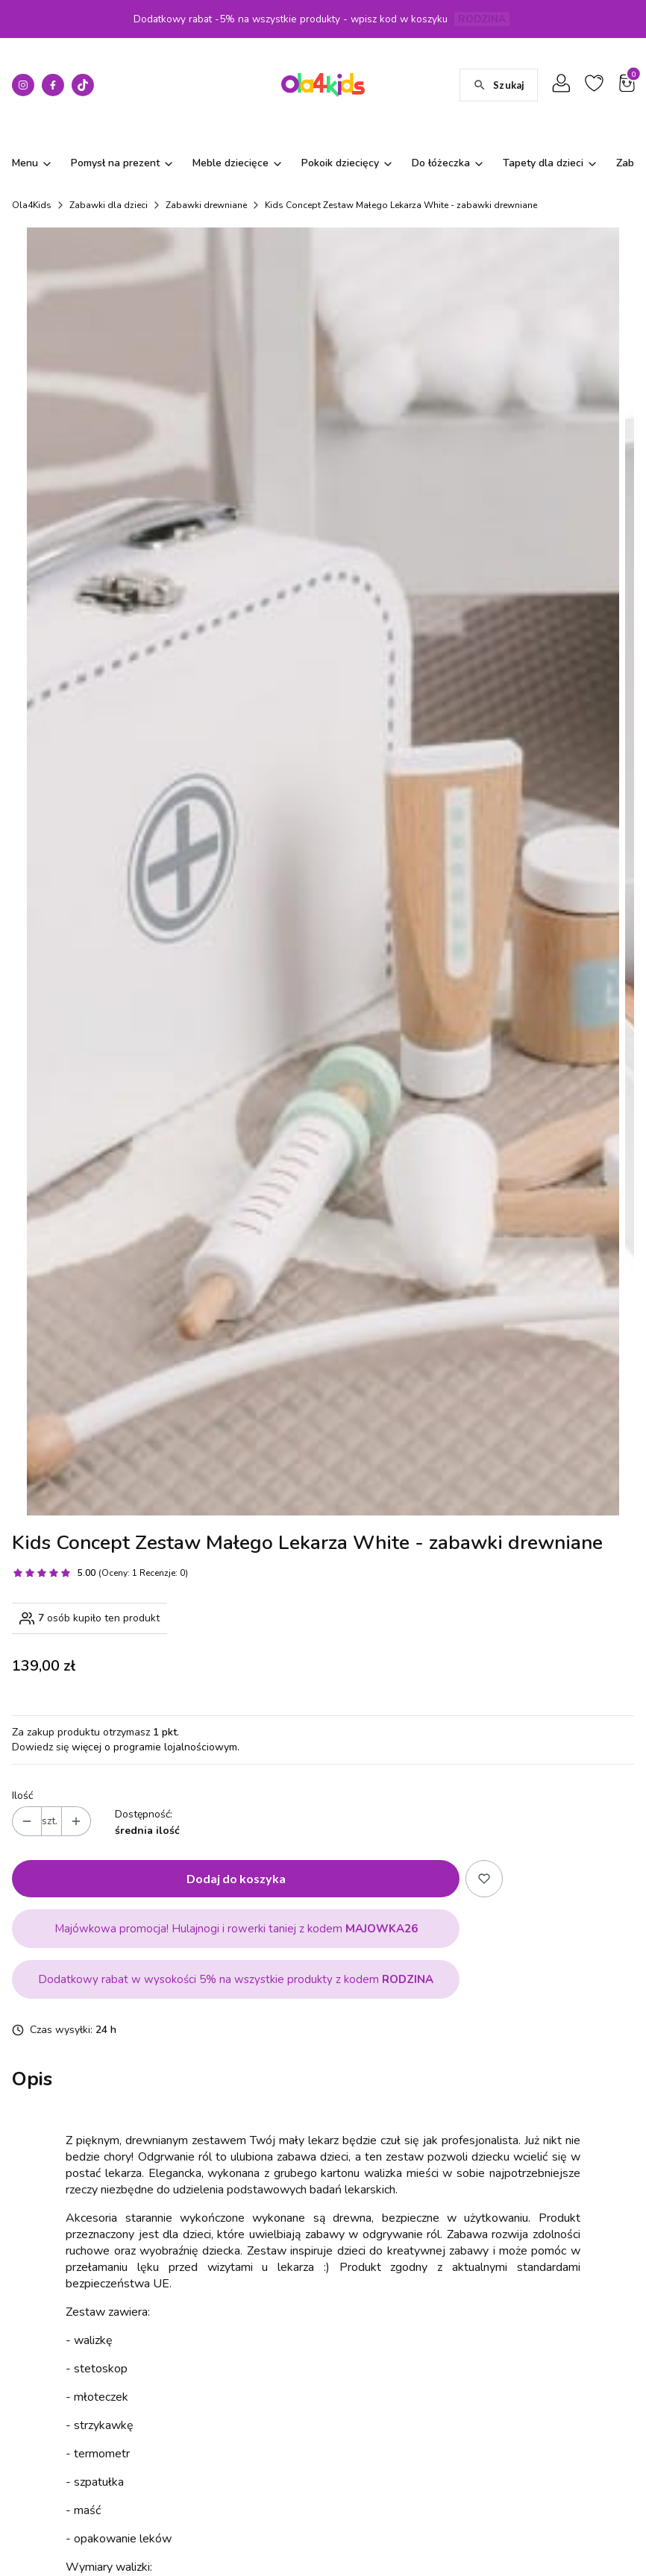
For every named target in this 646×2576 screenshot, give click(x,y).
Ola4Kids (31, 205)
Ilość (22, 1663)
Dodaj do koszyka (236, 1746)
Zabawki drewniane (206, 205)
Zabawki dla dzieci (108, 205)
